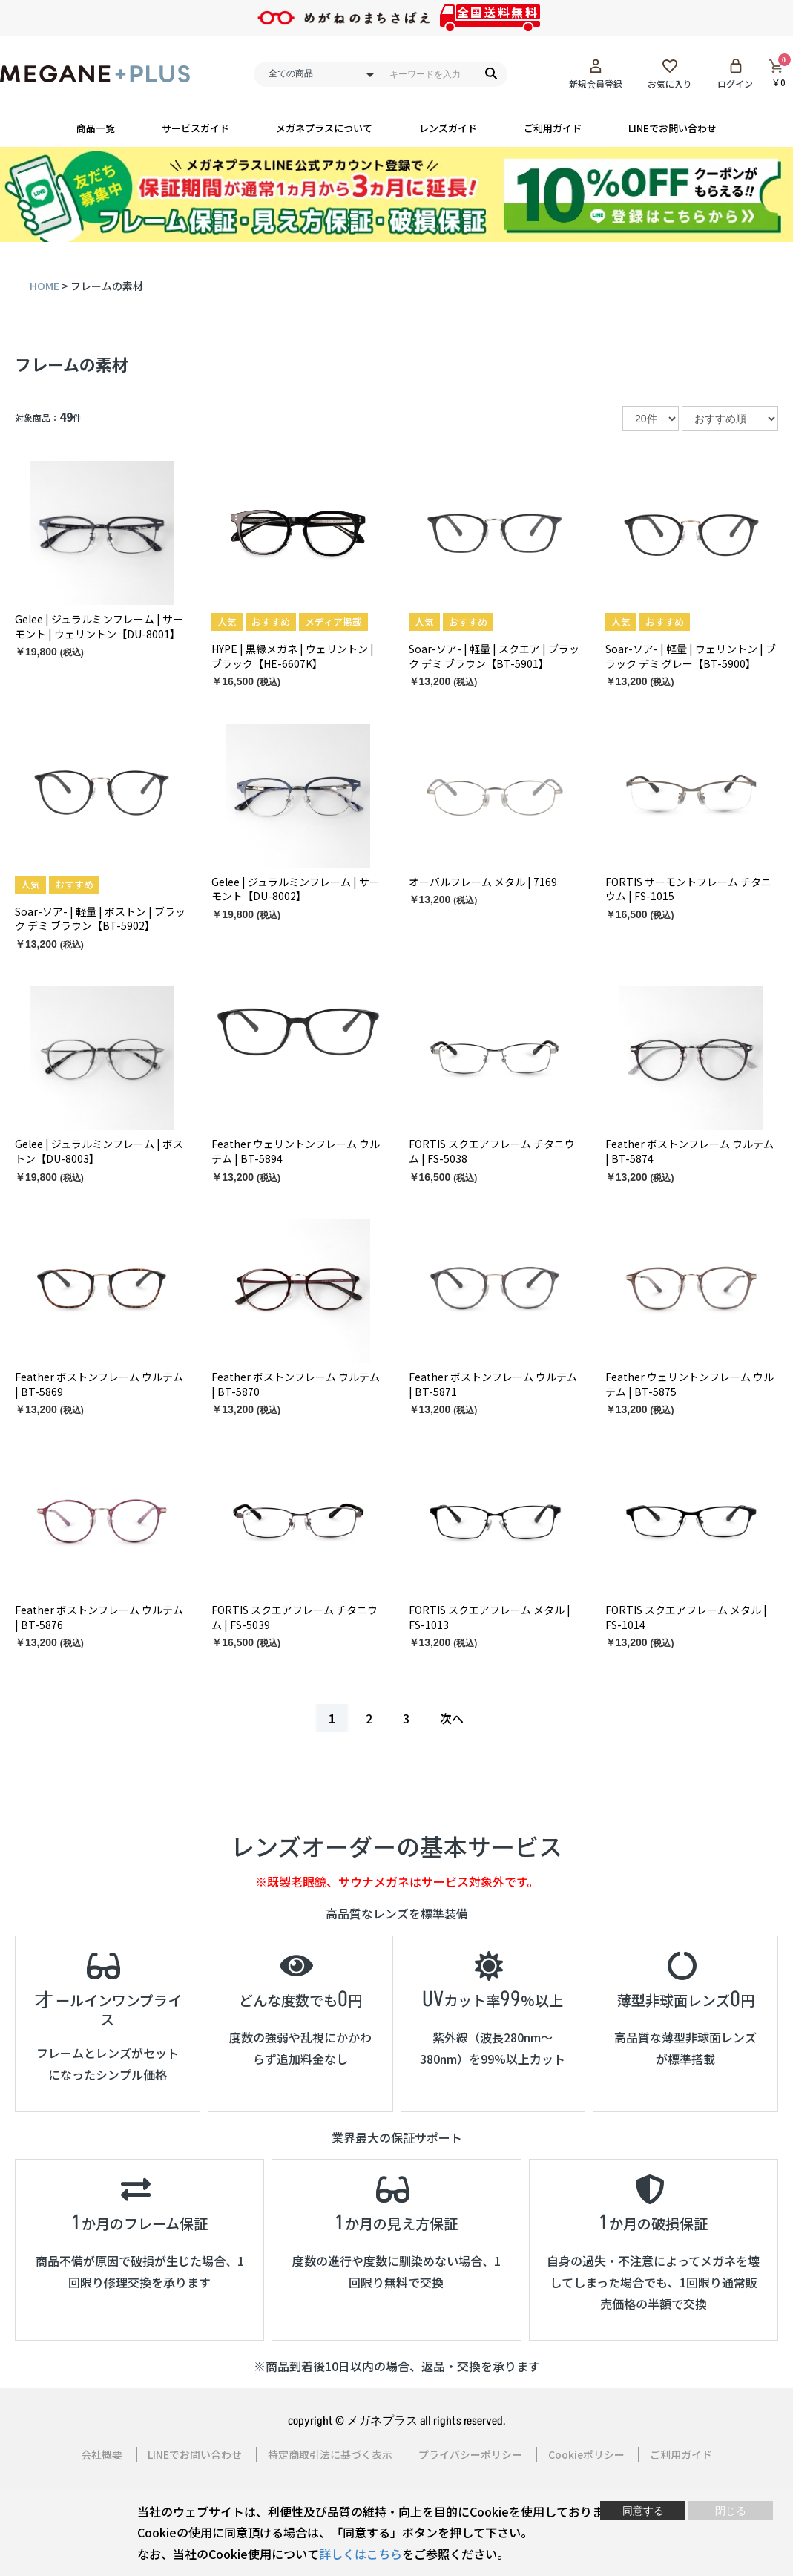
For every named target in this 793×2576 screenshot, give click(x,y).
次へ (452, 1717)
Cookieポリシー (586, 2454)
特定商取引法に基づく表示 (330, 2454)
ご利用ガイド (553, 128)
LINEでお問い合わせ (672, 128)
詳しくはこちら (360, 2554)
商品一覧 (95, 128)
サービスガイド (195, 128)
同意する (643, 2511)
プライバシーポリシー (470, 2454)
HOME (44, 285)
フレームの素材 (71, 364)
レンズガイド (448, 128)
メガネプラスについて (324, 128)
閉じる (730, 2511)
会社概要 (101, 2454)
